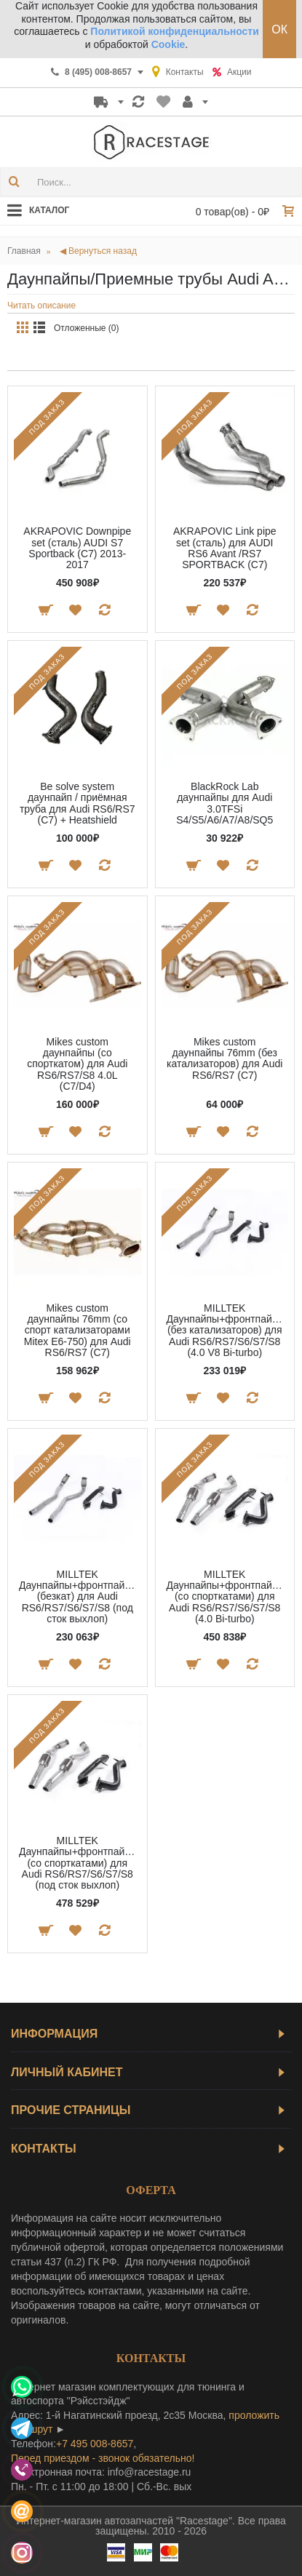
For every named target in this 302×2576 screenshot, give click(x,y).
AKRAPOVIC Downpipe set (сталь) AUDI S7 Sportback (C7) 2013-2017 (77, 547)
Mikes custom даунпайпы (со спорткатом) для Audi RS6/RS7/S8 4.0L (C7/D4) (77, 1064)
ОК (279, 29)
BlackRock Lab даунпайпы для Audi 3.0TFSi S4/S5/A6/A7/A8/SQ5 (224, 803)
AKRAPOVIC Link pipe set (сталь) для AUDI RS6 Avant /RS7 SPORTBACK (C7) (225, 547)
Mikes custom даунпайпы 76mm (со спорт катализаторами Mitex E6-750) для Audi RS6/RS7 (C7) (77, 1330)
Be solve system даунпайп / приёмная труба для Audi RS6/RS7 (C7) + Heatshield (77, 803)
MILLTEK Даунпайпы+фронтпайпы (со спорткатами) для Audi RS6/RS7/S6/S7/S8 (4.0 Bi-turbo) (226, 1596)
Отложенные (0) (86, 328)
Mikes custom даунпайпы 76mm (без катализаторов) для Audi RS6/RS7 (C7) (224, 1058)
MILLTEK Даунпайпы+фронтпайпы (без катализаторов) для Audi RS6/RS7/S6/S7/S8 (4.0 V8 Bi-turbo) (226, 1330)
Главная (24, 251)
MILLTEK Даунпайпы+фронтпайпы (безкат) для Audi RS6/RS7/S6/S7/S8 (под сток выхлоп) (78, 1596)
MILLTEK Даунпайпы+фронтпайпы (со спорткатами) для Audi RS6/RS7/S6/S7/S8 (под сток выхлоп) (78, 1863)
